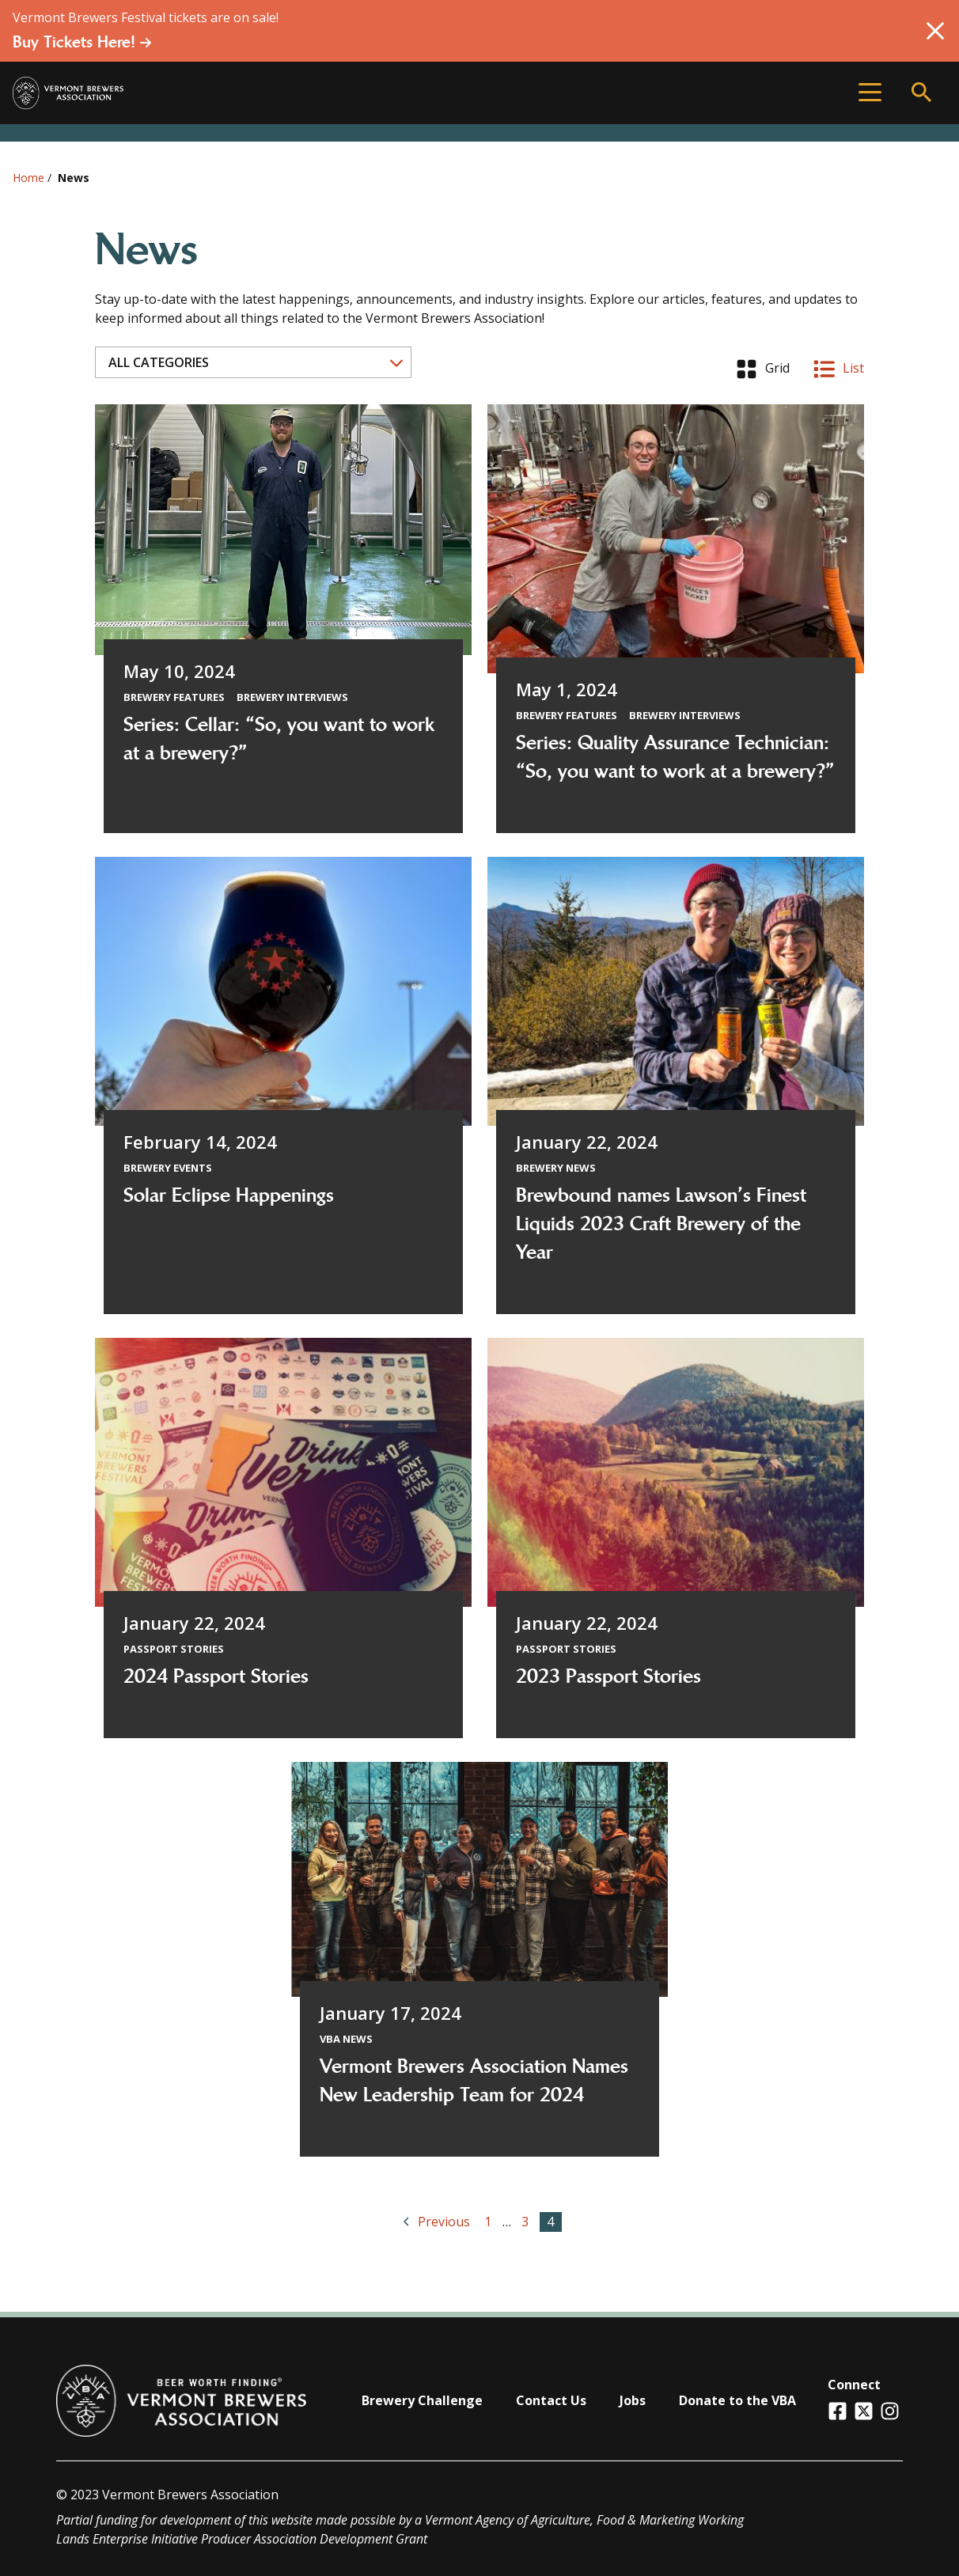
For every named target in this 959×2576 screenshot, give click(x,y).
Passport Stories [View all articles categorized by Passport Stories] (173, 1649)
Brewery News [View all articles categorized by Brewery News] (556, 1168)
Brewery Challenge (422, 2400)
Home (28, 177)
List (838, 369)
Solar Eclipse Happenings (228, 1195)
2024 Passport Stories (216, 1676)
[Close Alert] (935, 31)
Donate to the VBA (737, 2400)
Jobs (633, 2400)
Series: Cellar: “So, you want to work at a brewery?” (278, 739)
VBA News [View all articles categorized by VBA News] (346, 2039)
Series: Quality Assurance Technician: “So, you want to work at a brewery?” (675, 757)
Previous (438, 2221)
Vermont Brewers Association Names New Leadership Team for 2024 (474, 2081)
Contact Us (551, 2400)
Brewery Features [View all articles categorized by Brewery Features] (174, 697)
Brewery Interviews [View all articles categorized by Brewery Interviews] (292, 697)
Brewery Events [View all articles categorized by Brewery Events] (167, 1168)
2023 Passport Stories (608, 1676)
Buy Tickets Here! (82, 42)
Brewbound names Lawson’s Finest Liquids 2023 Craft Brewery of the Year (661, 1224)
